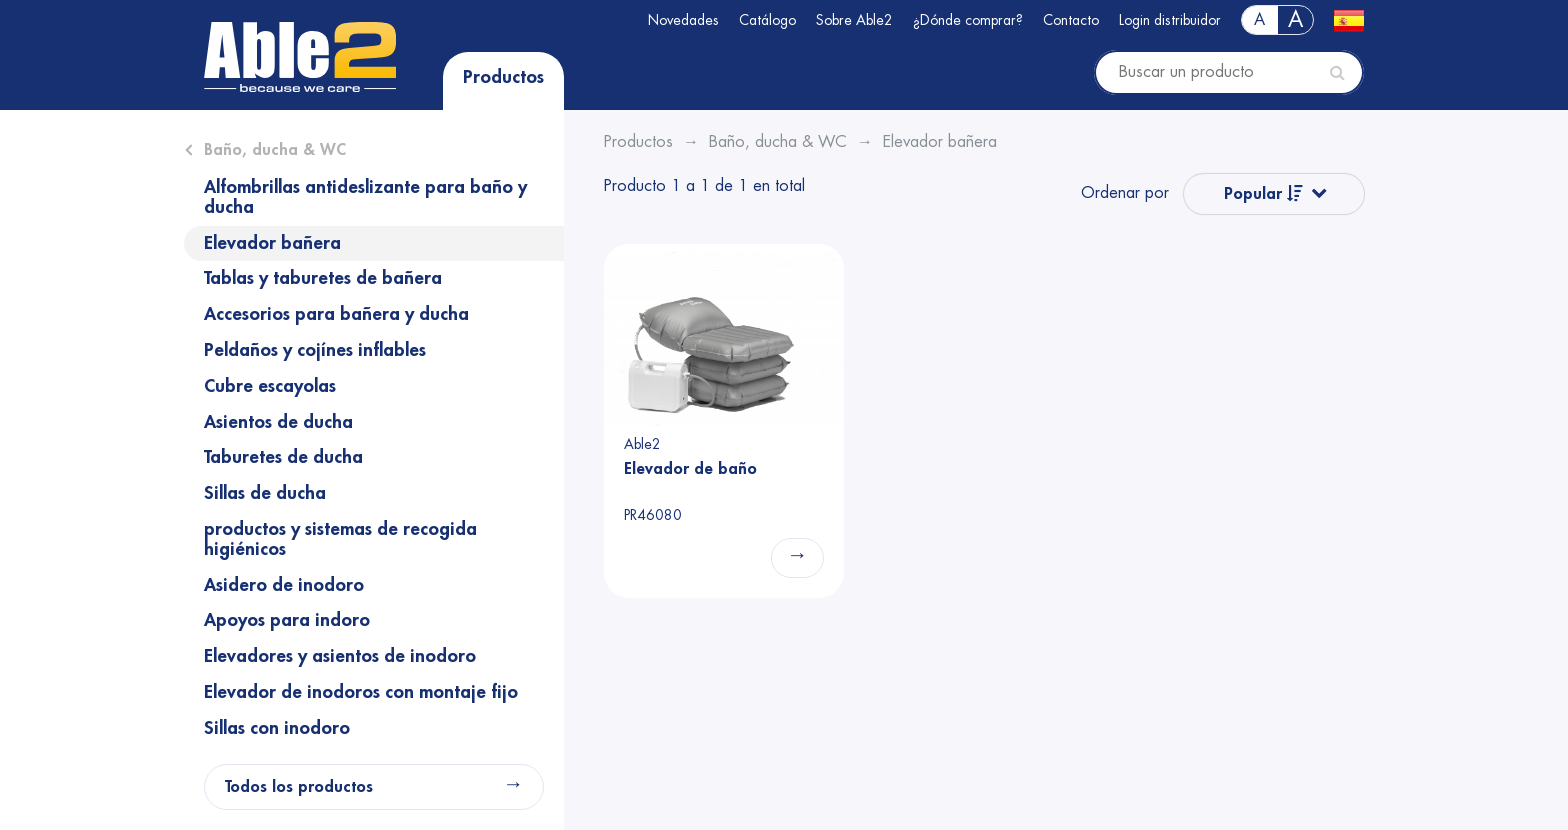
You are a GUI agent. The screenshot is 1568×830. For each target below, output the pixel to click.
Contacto (1071, 20)
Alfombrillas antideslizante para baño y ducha (365, 197)
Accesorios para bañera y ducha (336, 314)
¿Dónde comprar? (968, 20)
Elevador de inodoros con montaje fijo (361, 692)
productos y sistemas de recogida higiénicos (340, 539)
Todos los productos (299, 787)
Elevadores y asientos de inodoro (340, 656)
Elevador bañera (272, 243)
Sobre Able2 (854, 20)
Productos (503, 77)
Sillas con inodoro (277, 728)
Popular (1263, 193)
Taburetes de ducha (283, 457)
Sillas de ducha (265, 493)
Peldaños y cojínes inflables (315, 350)
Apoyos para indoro (287, 620)
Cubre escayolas (270, 386)
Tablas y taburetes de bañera (323, 278)
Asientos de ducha (278, 422)
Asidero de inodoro (284, 585)
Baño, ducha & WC (275, 150)
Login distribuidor (1170, 20)
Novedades (683, 20)
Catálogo (767, 20)
